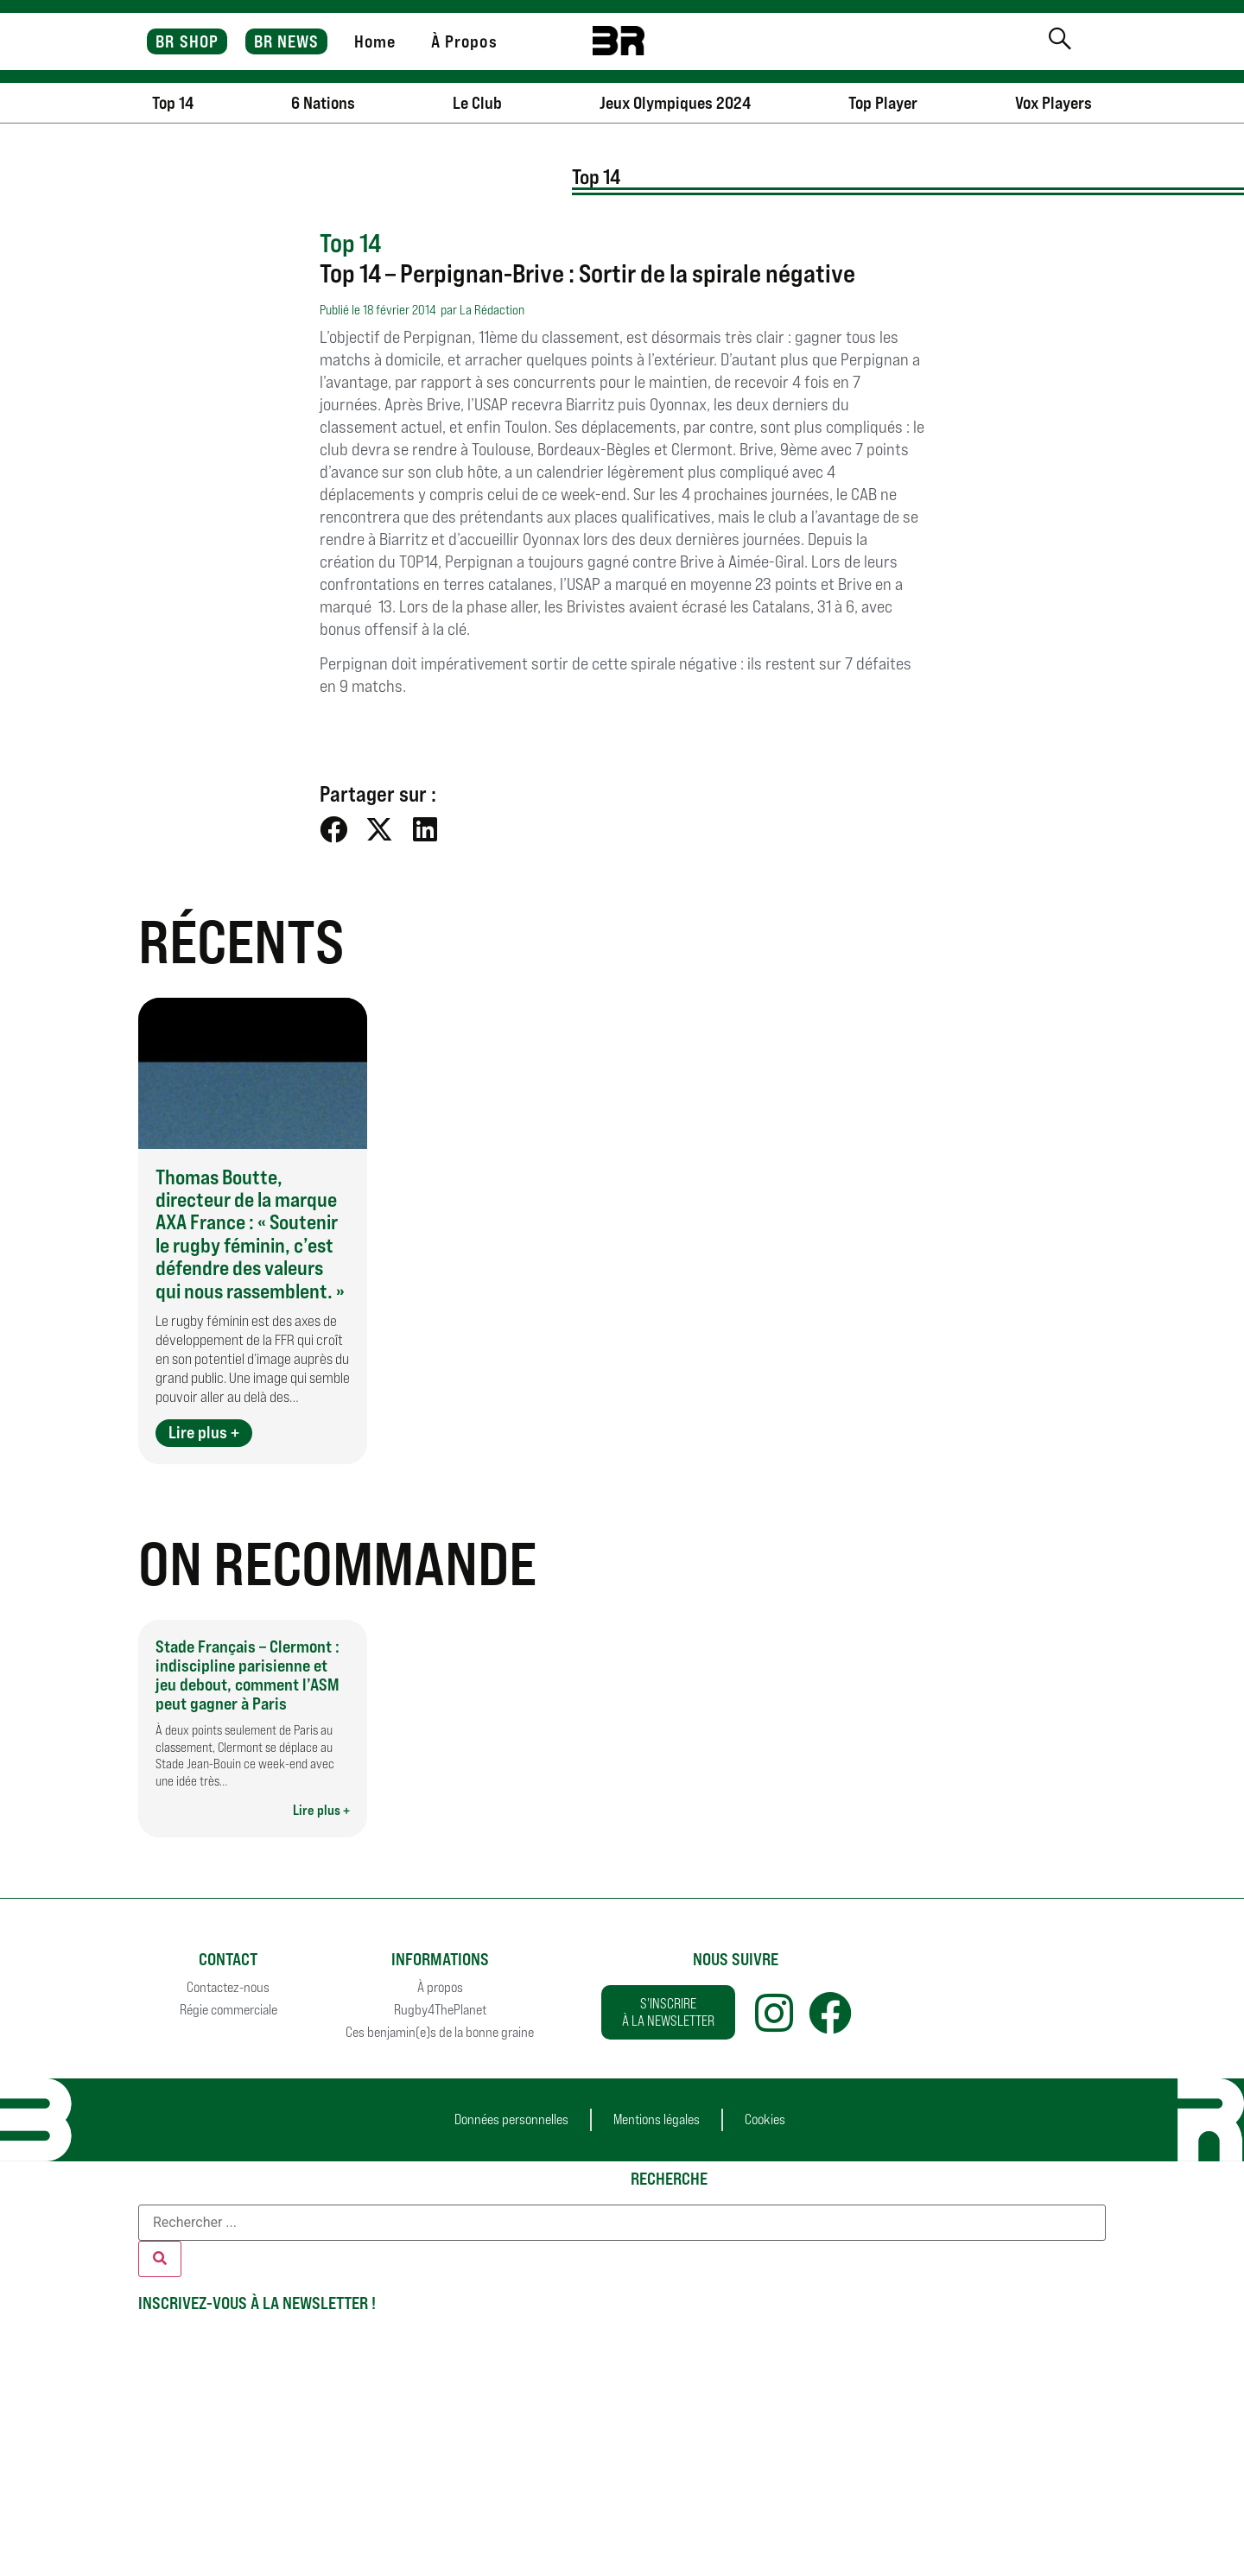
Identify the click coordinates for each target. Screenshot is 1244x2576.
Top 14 (173, 102)
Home (375, 41)
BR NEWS (287, 41)
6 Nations (323, 102)
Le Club (477, 102)
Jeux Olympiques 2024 (675, 102)
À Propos (464, 41)
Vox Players (1053, 102)
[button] (333, 828)
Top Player (882, 102)
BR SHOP (187, 41)
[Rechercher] (159, 2259)
